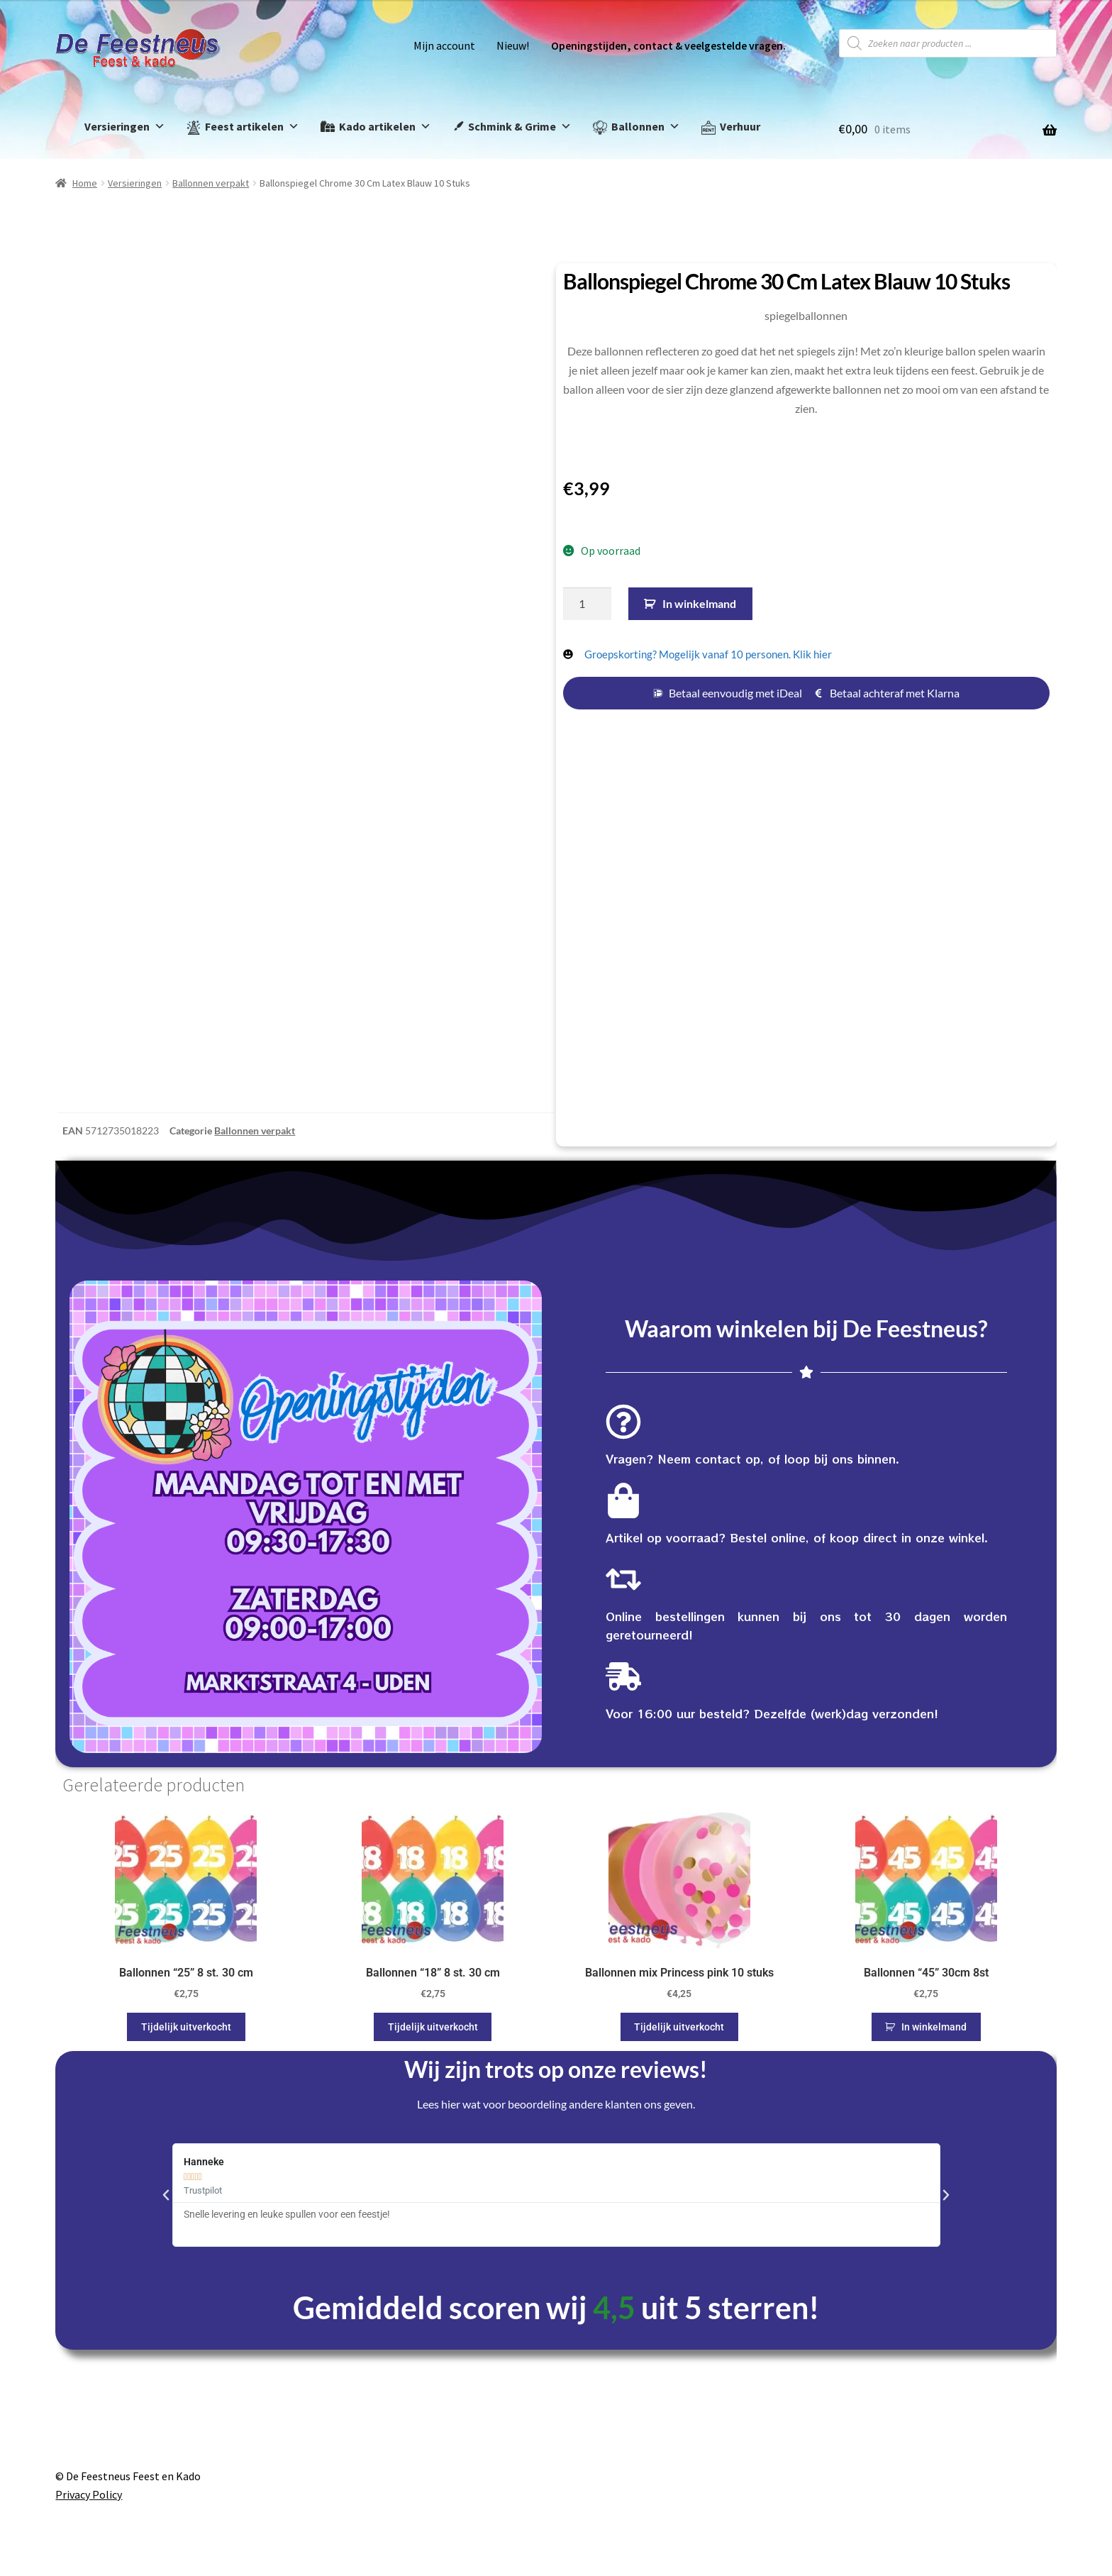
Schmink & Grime (520, 126)
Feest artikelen (252, 126)
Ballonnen (645, 126)
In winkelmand (699, 603)
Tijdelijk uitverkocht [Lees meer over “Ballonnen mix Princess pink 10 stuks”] (679, 2027)
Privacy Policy (88, 2494)
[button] (166, 2195)
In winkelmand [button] (934, 2027)
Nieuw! (512, 45)
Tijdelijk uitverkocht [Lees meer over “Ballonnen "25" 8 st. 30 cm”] (186, 2027)
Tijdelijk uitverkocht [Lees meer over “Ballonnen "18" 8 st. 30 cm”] (433, 2027)
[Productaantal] (587, 603)
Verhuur (740, 126)
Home (84, 183)
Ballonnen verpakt (210, 183)
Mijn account (444, 45)
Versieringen (124, 126)
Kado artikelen (385, 126)
